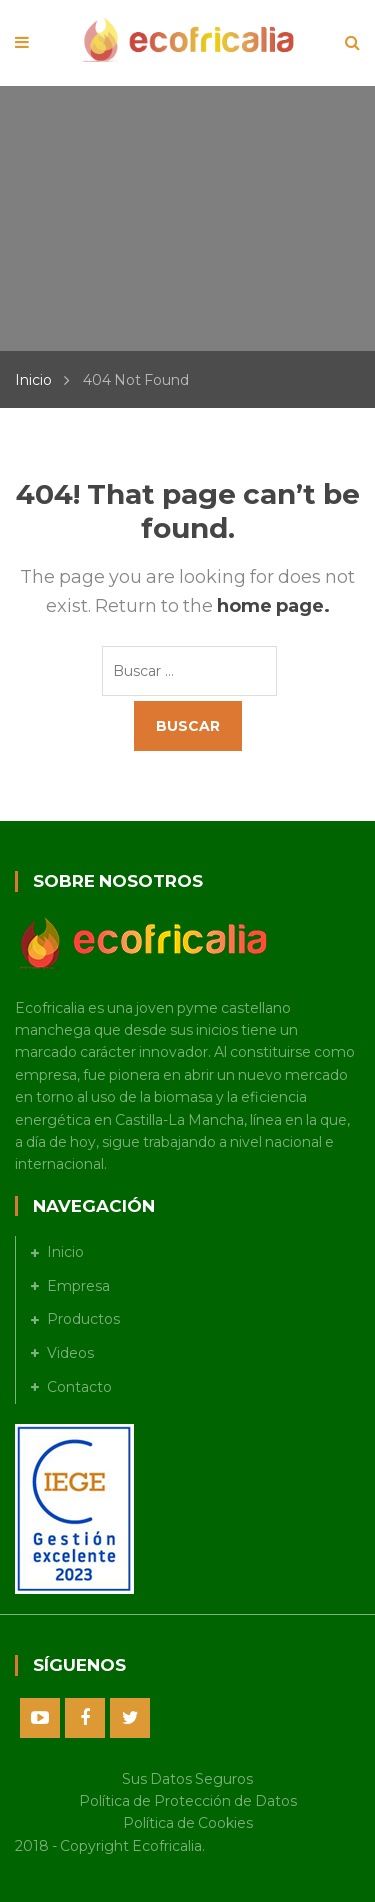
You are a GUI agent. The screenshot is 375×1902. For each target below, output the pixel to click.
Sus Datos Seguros (187, 1779)
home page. (273, 606)
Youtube (40, 1718)
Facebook (85, 1718)
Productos (83, 1319)
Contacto (79, 1387)
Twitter (130, 1718)
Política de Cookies (188, 1823)
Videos (70, 1353)
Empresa (78, 1286)
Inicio (33, 380)
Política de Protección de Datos (188, 1801)
